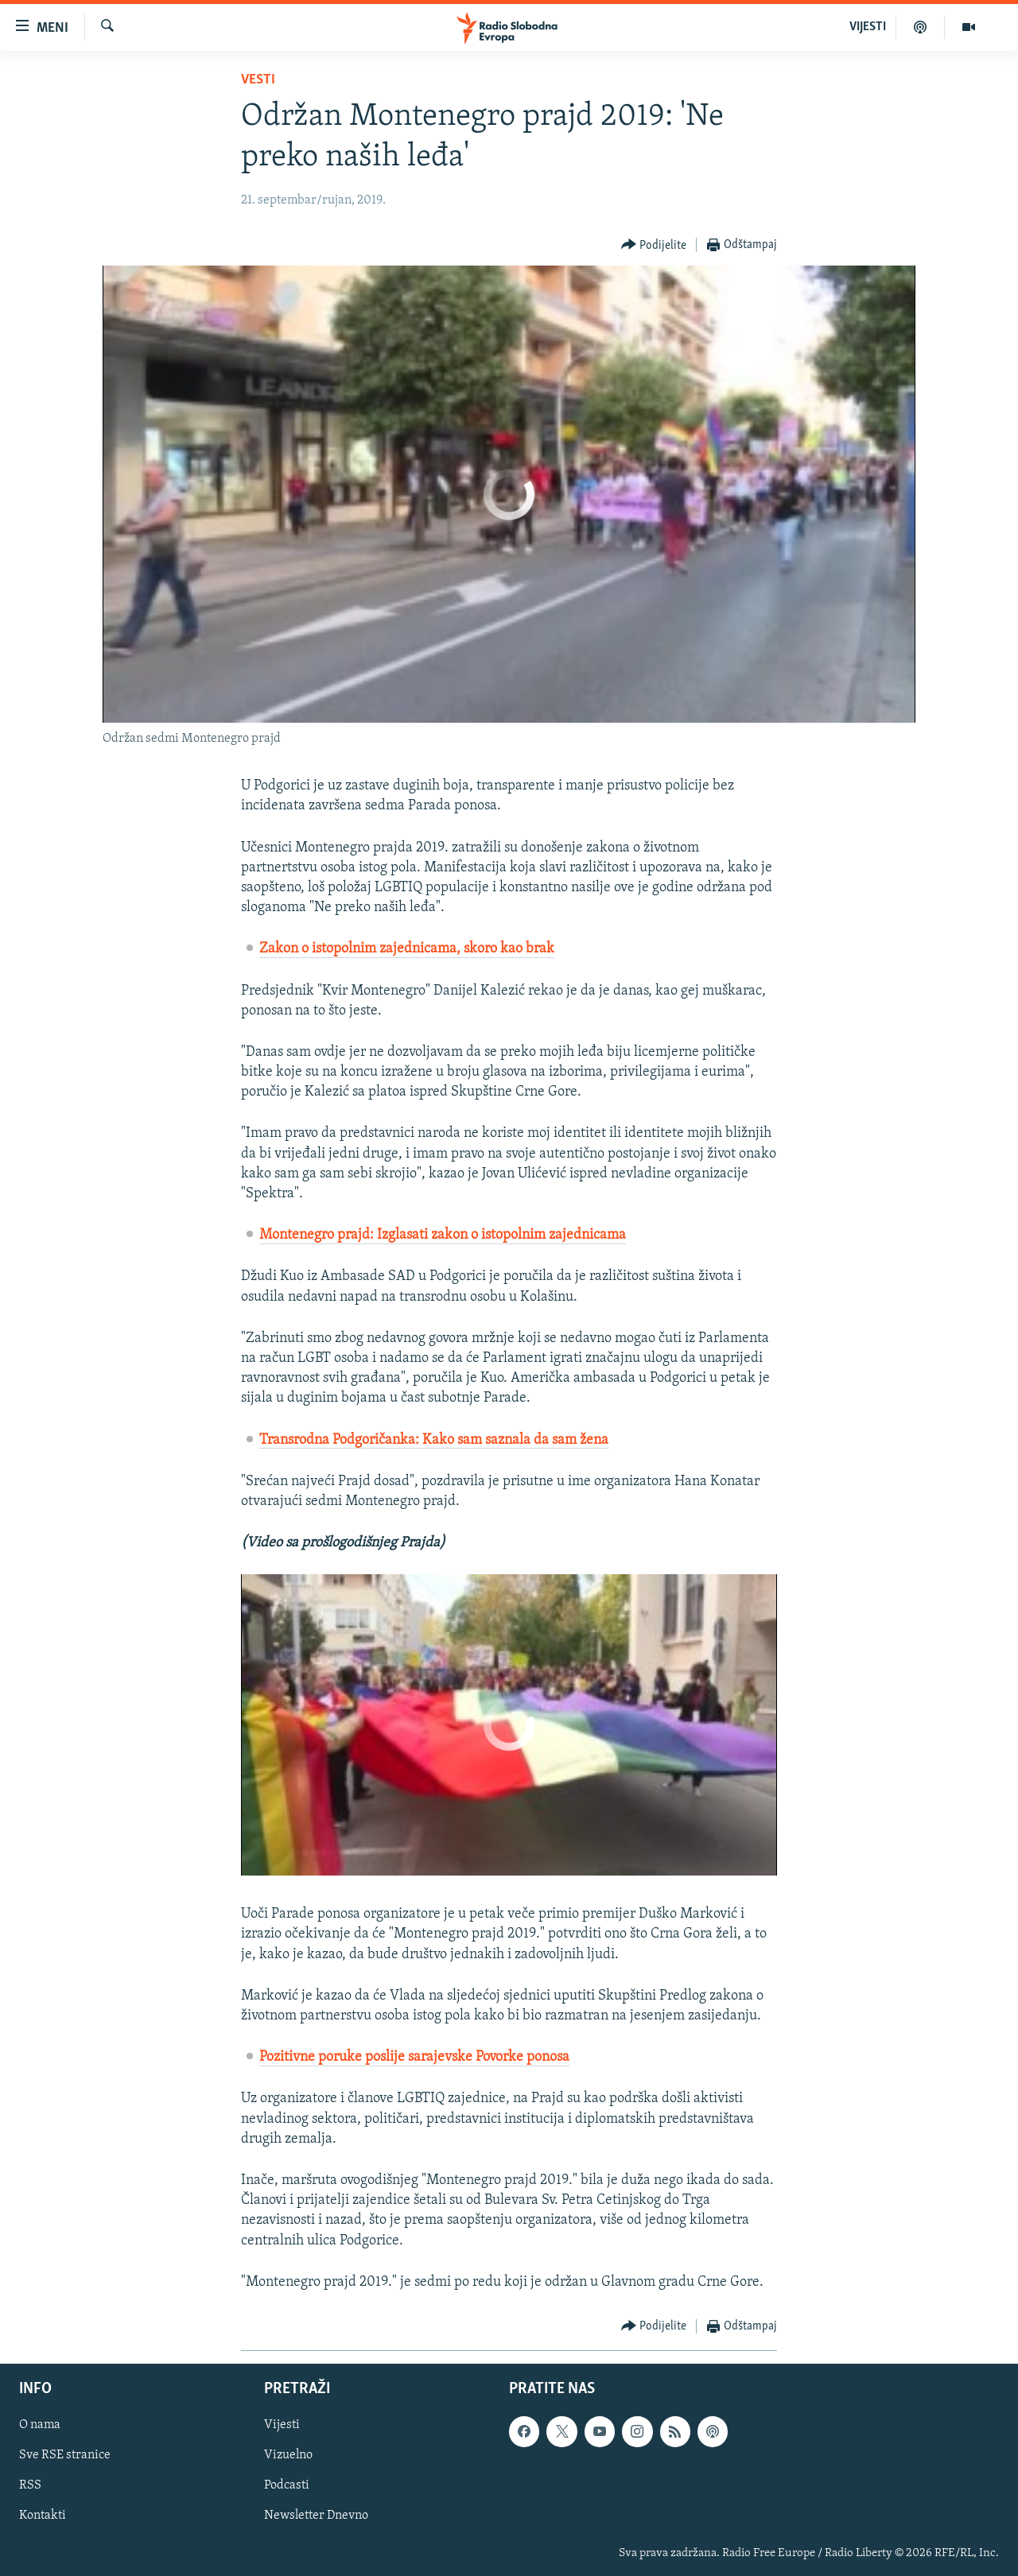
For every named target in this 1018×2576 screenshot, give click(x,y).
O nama (39, 2425)
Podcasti (286, 2485)
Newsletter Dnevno (316, 2515)
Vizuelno (288, 2455)
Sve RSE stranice (65, 2455)
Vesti (258, 79)
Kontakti (42, 2515)
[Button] (654, 245)
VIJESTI (867, 27)
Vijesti (282, 2425)
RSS (30, 2485)
